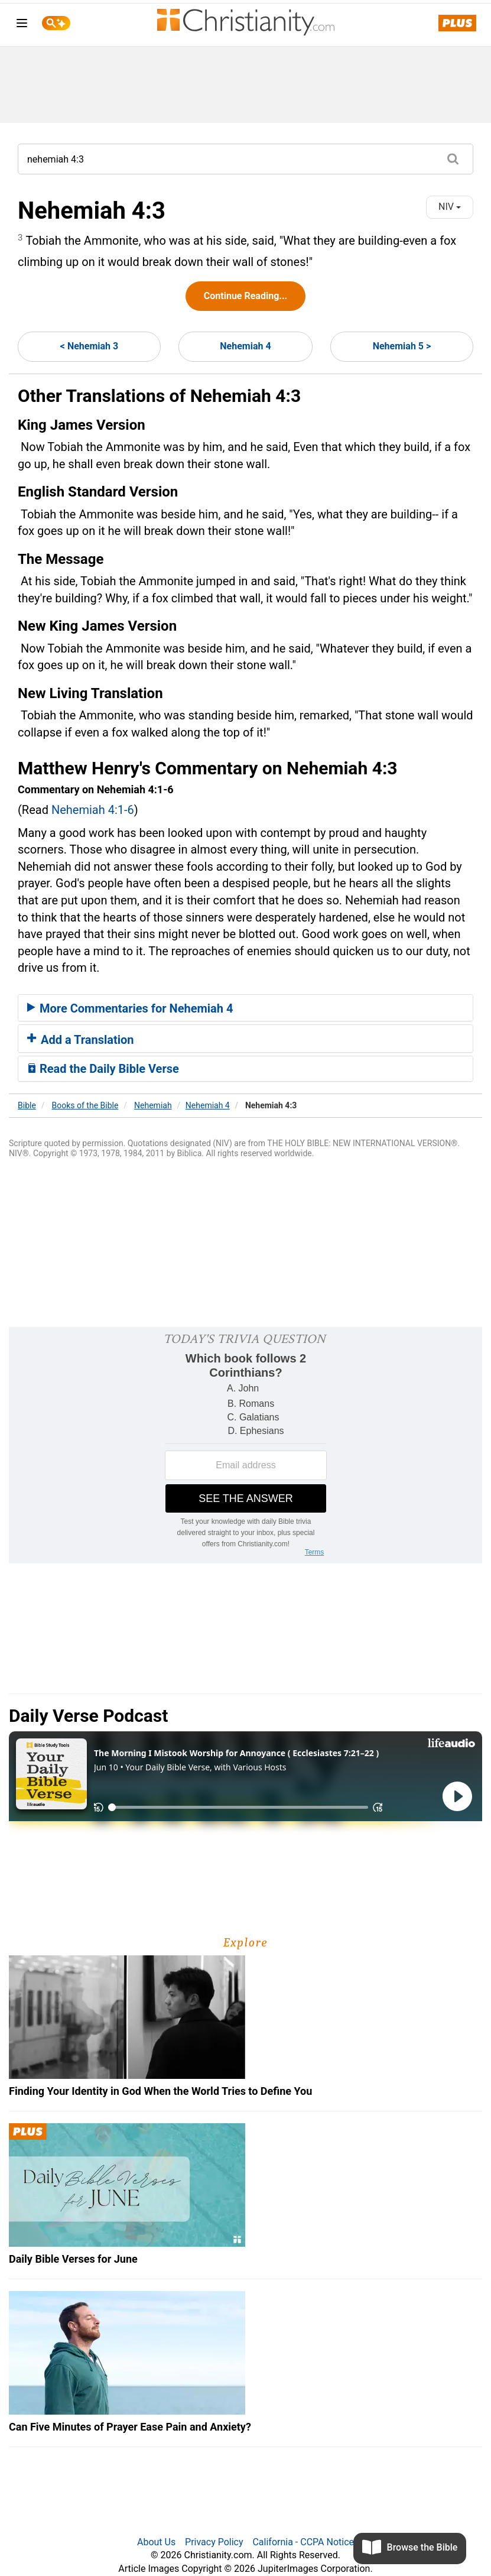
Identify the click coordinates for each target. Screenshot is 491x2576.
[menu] (22, 25)
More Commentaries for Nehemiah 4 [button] (130, 1008)
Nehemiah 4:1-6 (92, 810)
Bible (27, 1105)
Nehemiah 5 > (402, 346)
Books (85, 1105)
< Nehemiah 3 (89, 346)
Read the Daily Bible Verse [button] (103, 1069)
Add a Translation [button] (80, 1040)
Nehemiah (153, 1105)
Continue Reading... (245, 295)
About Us (156, 2542)
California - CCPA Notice (303, 2542)
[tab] (245, 1008)
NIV (449, 206)
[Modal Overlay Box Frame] (245, 1445)
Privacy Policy (214, 2542)
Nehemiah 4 (245, 346)
